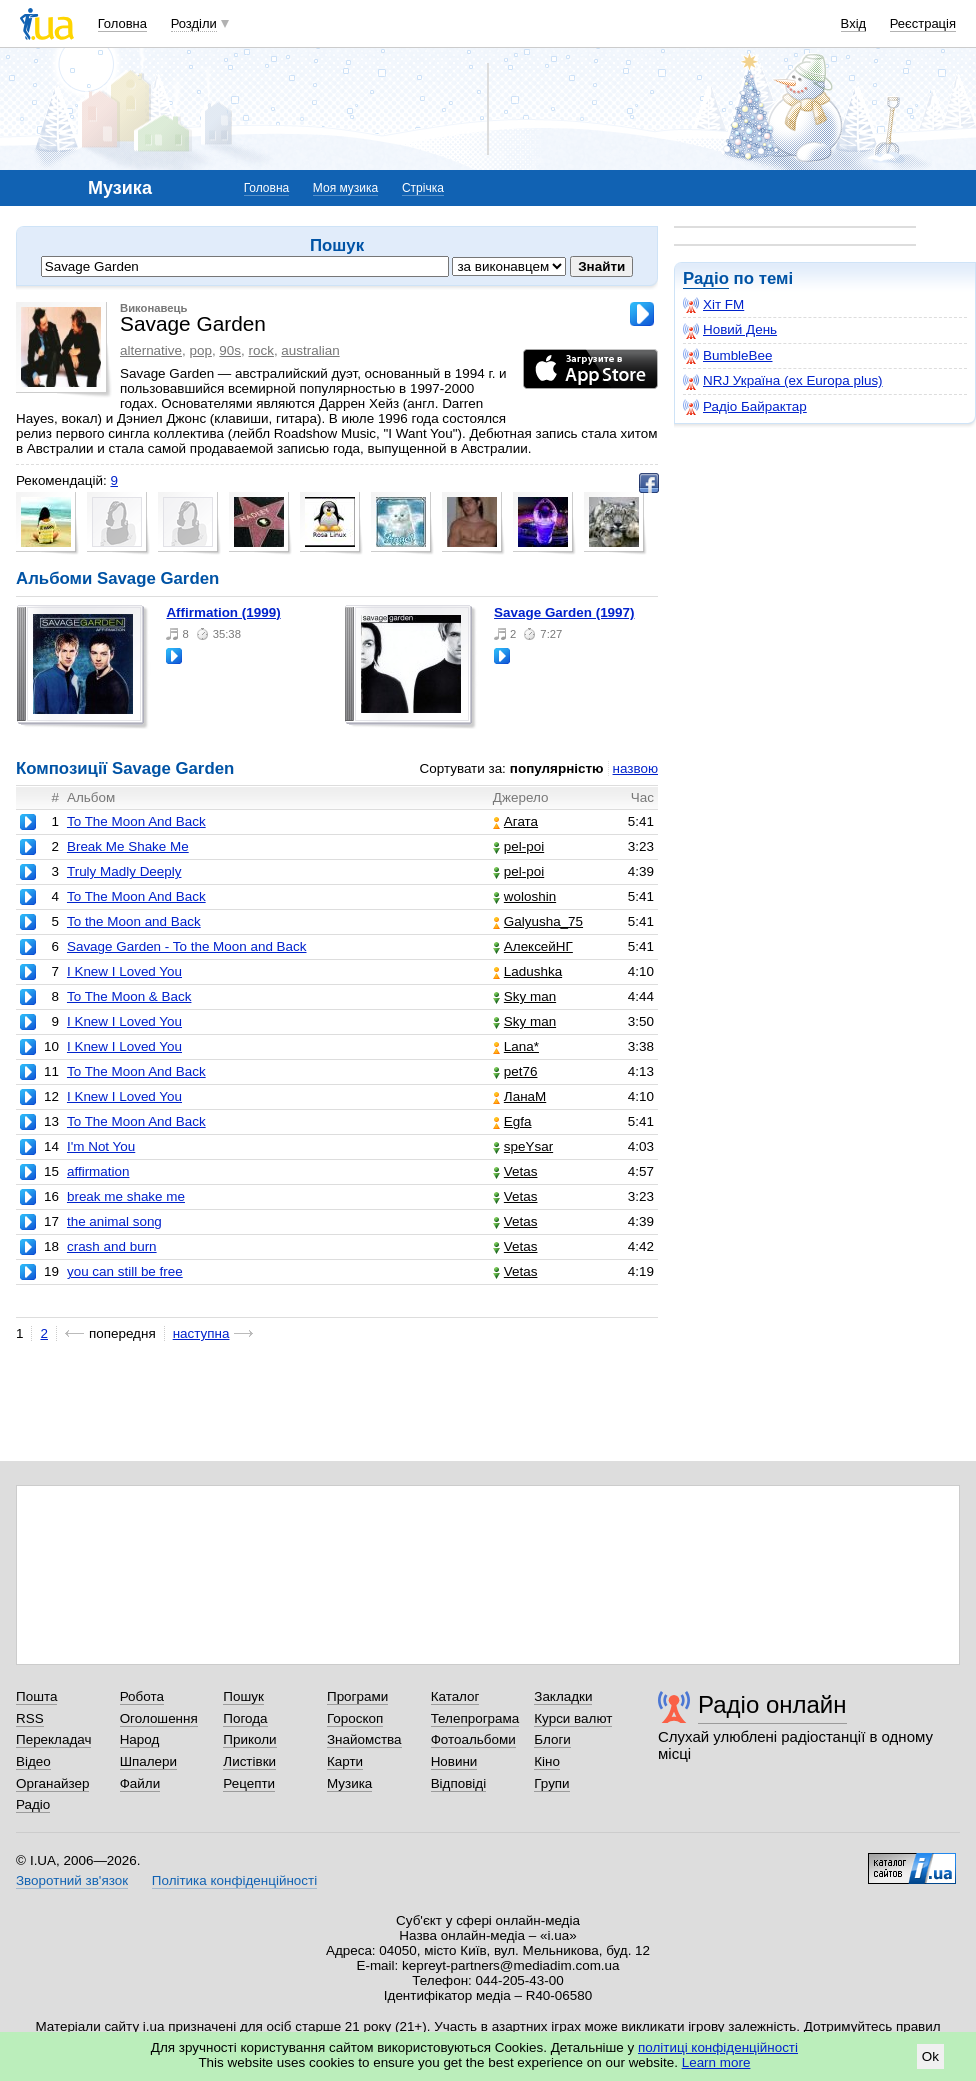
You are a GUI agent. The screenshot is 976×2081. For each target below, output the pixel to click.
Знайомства (364, 1739)
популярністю (557, 768)
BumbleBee (727, 356)
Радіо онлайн (772, 1704)
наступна (201, 1333)
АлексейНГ (533, 946)
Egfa (512, 1121)
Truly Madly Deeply (124, 871)
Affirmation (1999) (223, 612)
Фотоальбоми (473, 1739)
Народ (140, 1739)
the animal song (114, 1221)
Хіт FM (713, 305)
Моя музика (345, 188)
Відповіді (459, 1783)
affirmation (98, 1171)
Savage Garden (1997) (564, 612)
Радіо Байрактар (745, 407)
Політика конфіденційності (234, 1880)
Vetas (515, 1171)
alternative (151, 350)
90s (230, 350)
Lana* (516, 1046)
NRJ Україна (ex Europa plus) (783, 381)
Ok (930, 2056)
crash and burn (112, 1246)
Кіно (547, 1761)
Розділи (194, 23)
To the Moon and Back (134, 921)
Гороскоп (355, 1718)
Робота (142, 1696)
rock (261, 350)
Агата (515, 821)
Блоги (552, 1739)
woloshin (524, 896)
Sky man (524, 996)
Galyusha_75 (538, 921)
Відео (33, 1761)
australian (310, 350)
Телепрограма (475, 1718)
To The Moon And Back (136, 821)
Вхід (854, 23)
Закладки (563, 1696)
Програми (357, 1696)
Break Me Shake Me (128, 846)
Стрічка (423, 188)
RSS (30, 1718)
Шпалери (148, 1761)
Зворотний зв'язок (72, 1880)
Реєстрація (923, 23)
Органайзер (52, 1783)
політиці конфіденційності (718, 2047)
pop (200, 350)
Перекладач (53, 1739)
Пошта (36, 1696)
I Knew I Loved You (124, 971)
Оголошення (159, 1718)
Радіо (706, 278)
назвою (635, 768)
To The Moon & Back (129, 996)
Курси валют (573, 1718)
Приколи (249, 1739)
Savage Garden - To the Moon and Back (187, 946)
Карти (345, 1761)
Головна (122, 23)
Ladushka (527, 971)
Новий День (730, 330)
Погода (245, 1718)
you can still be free (125, 1271)
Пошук (243, 1696)
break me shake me (126, 1196)
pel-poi (518, 846)
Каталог (455, 1696)
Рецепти (249, 1783)
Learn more (716, 2062)
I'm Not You (101, 1146)
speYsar (523, 1146)
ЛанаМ (519, 1096)
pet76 (515, 1071)
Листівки (249, 1761)
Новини (454, 1761)
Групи (551, 1783)
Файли (140, 1783)
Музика (349, 1783)
